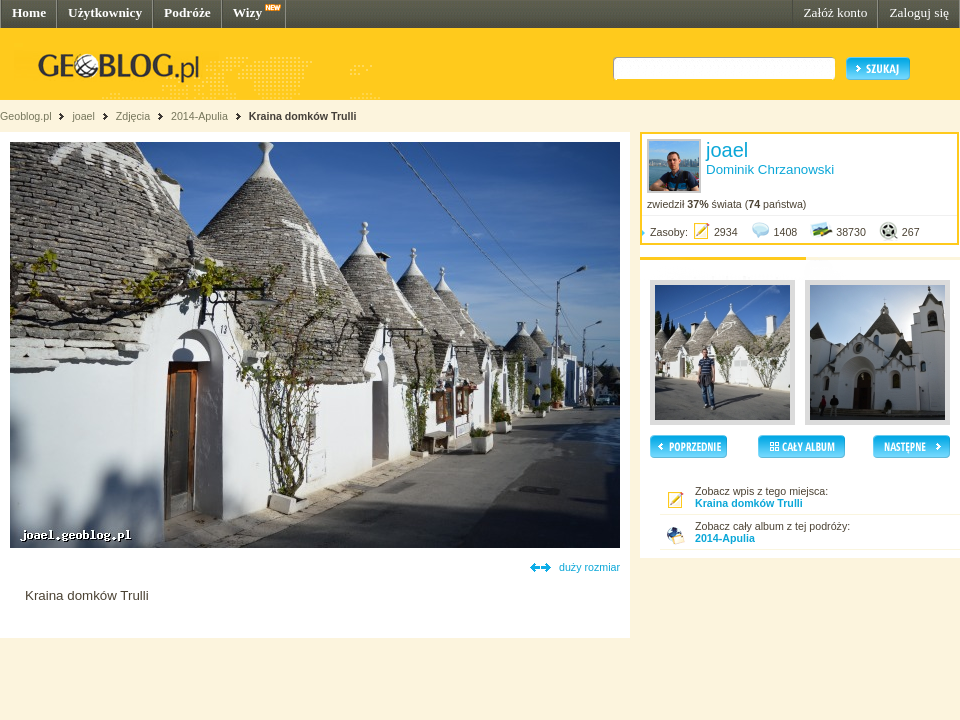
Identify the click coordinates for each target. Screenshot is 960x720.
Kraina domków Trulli (303, 116)
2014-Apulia (199, 116)
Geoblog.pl (26, 116)
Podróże (187, 12)
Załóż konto (835, 12)
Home (29, 12)
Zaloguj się (919, 12)
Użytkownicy (105, 12)
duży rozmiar (589, 567)
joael (83, 116)
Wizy (247, 12)
